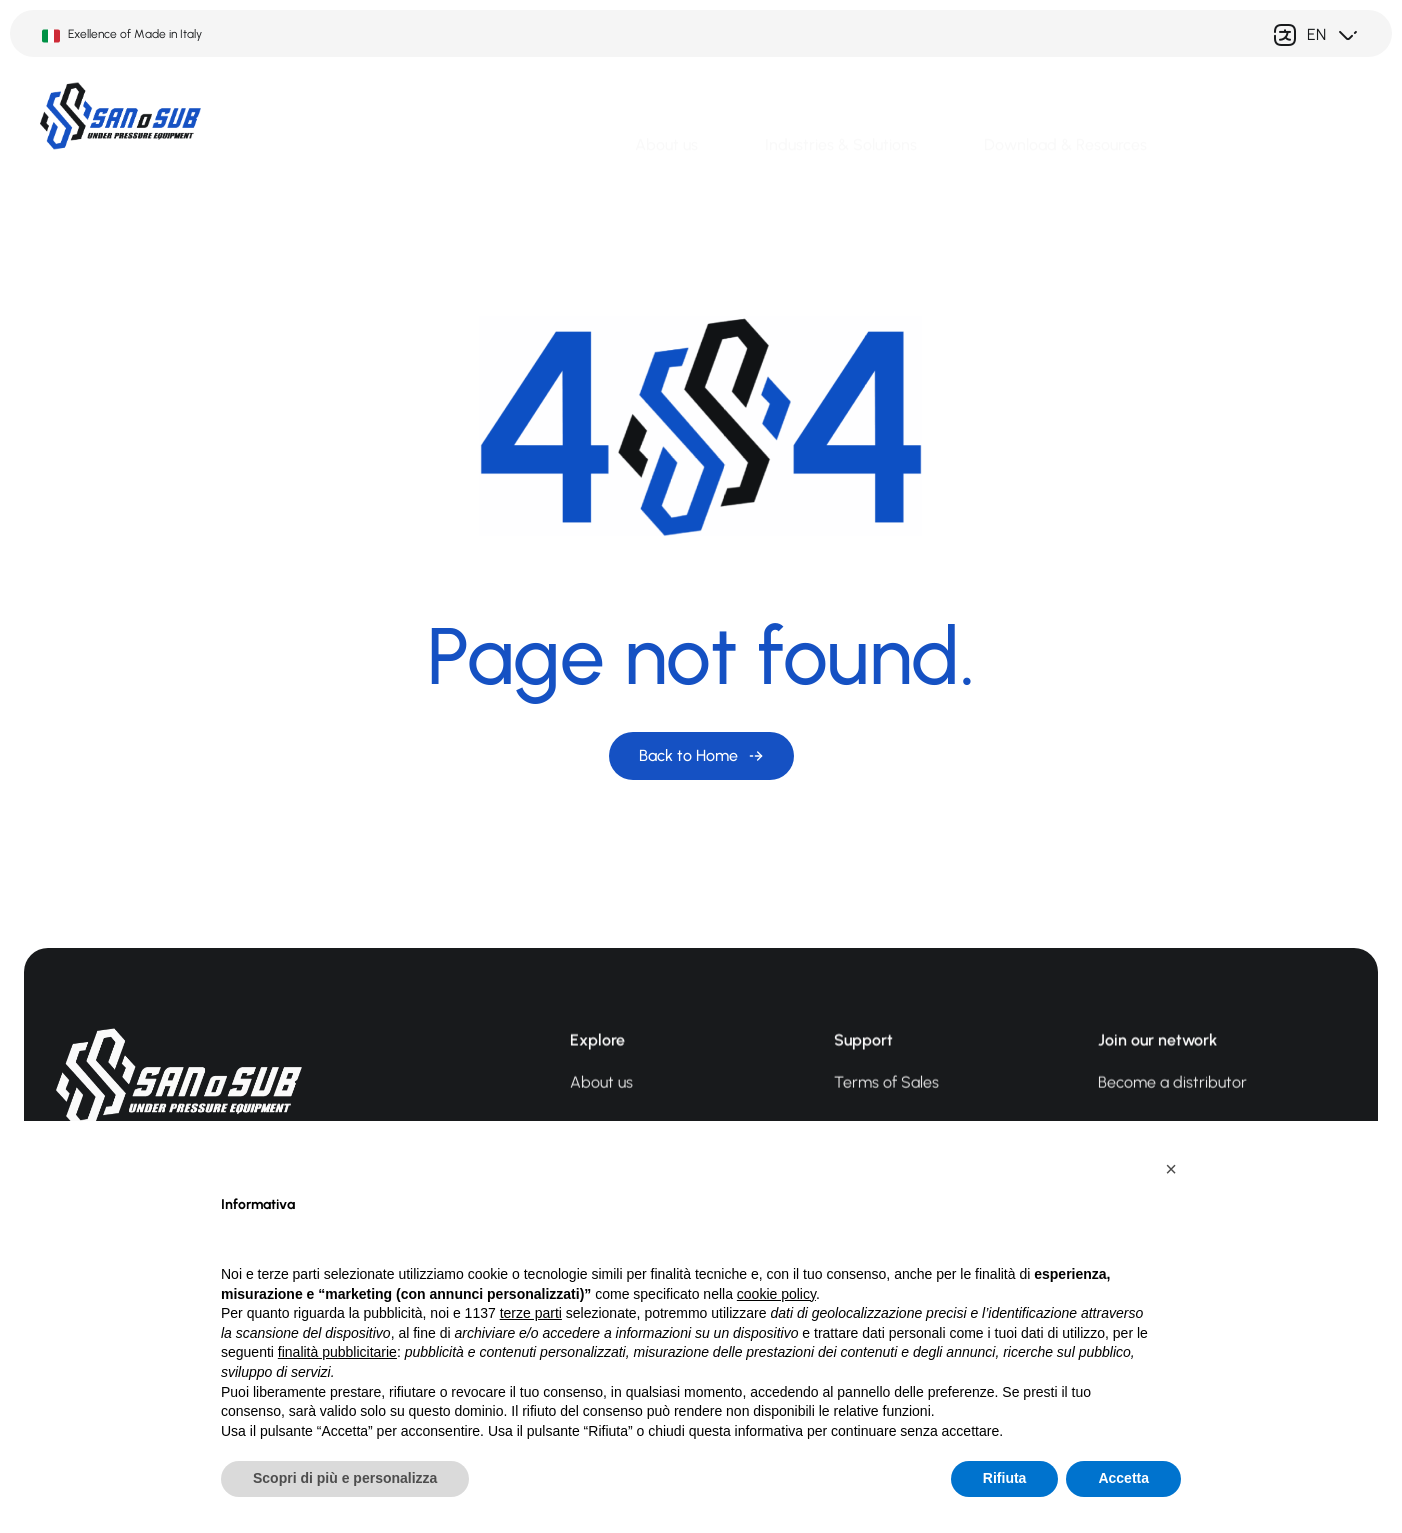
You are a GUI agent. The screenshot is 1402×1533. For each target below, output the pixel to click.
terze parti (531, 1313)
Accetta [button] (1123, 1478)
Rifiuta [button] (1005, 1478)
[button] (1171, 1169)
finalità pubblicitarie (337, 1352)
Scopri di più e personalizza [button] (345, 1478)
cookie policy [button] (776, 1294)
